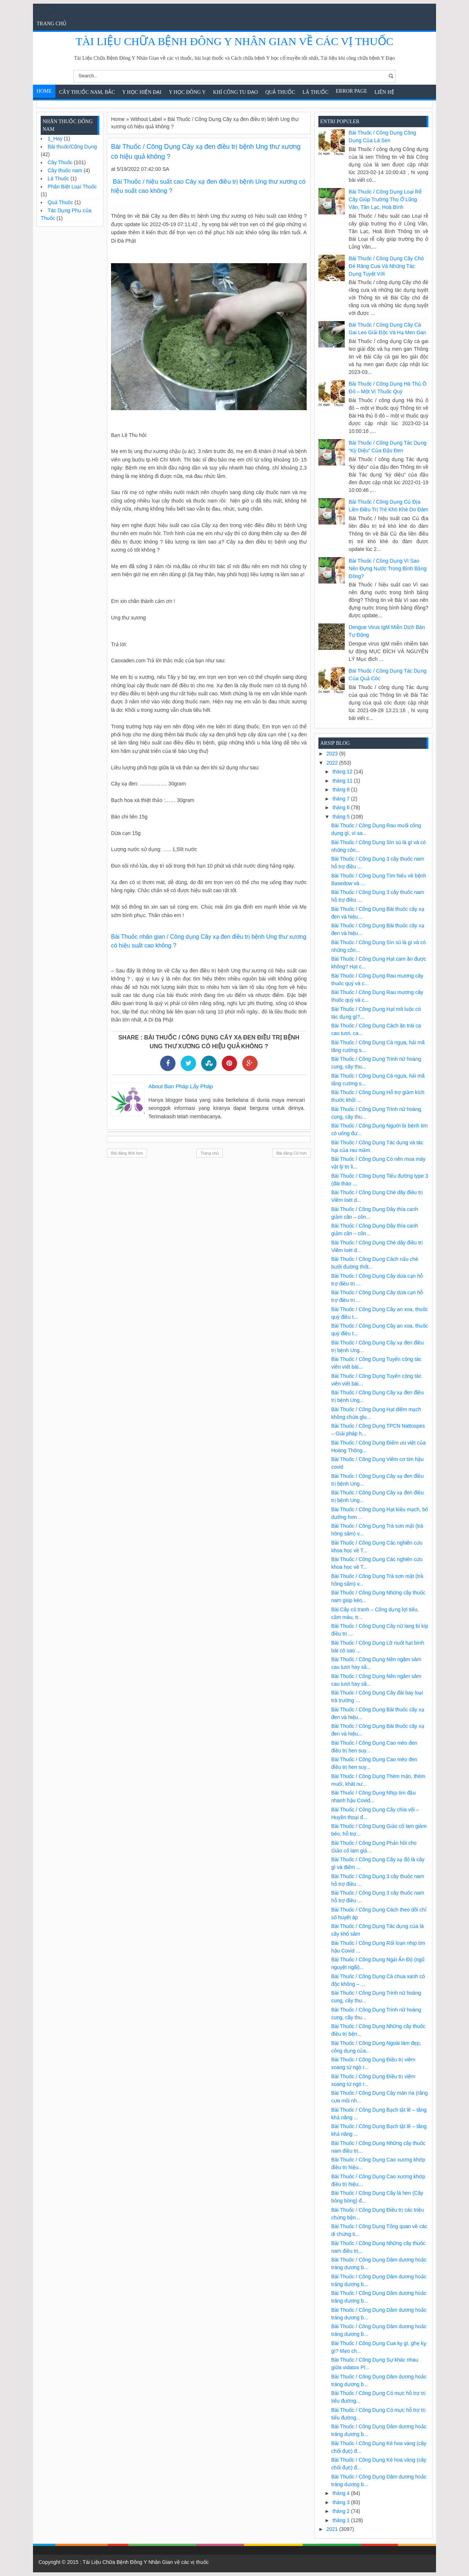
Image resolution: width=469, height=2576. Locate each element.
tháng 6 (341, 807)
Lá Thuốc (316, 92)
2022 (332, 763)
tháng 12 (343, 771)
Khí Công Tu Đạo (235, 92)
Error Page (351, 91)
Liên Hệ (384, 92)
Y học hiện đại (141, 92)
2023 (332, 754)
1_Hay (55, 138)
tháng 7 (341, 799)
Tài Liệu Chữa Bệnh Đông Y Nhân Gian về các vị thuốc (234, 41)
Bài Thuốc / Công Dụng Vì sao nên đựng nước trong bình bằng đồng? (387, 568)
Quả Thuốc (280, 92)
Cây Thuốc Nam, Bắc (87, 92)
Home (44, 91)
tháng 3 (341, 2502)
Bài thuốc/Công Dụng (72, 147)
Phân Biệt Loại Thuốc (72, 186)
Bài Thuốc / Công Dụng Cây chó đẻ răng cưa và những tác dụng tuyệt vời (386, 266)
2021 (332, 2529)
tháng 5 (341, 817)
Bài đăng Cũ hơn (291, 1153)
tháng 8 (341, 789)
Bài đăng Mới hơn (127, 1153)
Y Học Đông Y (187, 92)
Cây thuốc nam (65, 170)
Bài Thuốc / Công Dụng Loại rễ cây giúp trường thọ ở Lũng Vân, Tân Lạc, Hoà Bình (385, 199)
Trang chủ (51, 23)
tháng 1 (341, 2520)
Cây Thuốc (60, 162)
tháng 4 (341, 2493)
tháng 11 (343, 781)
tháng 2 (341, 2511)
